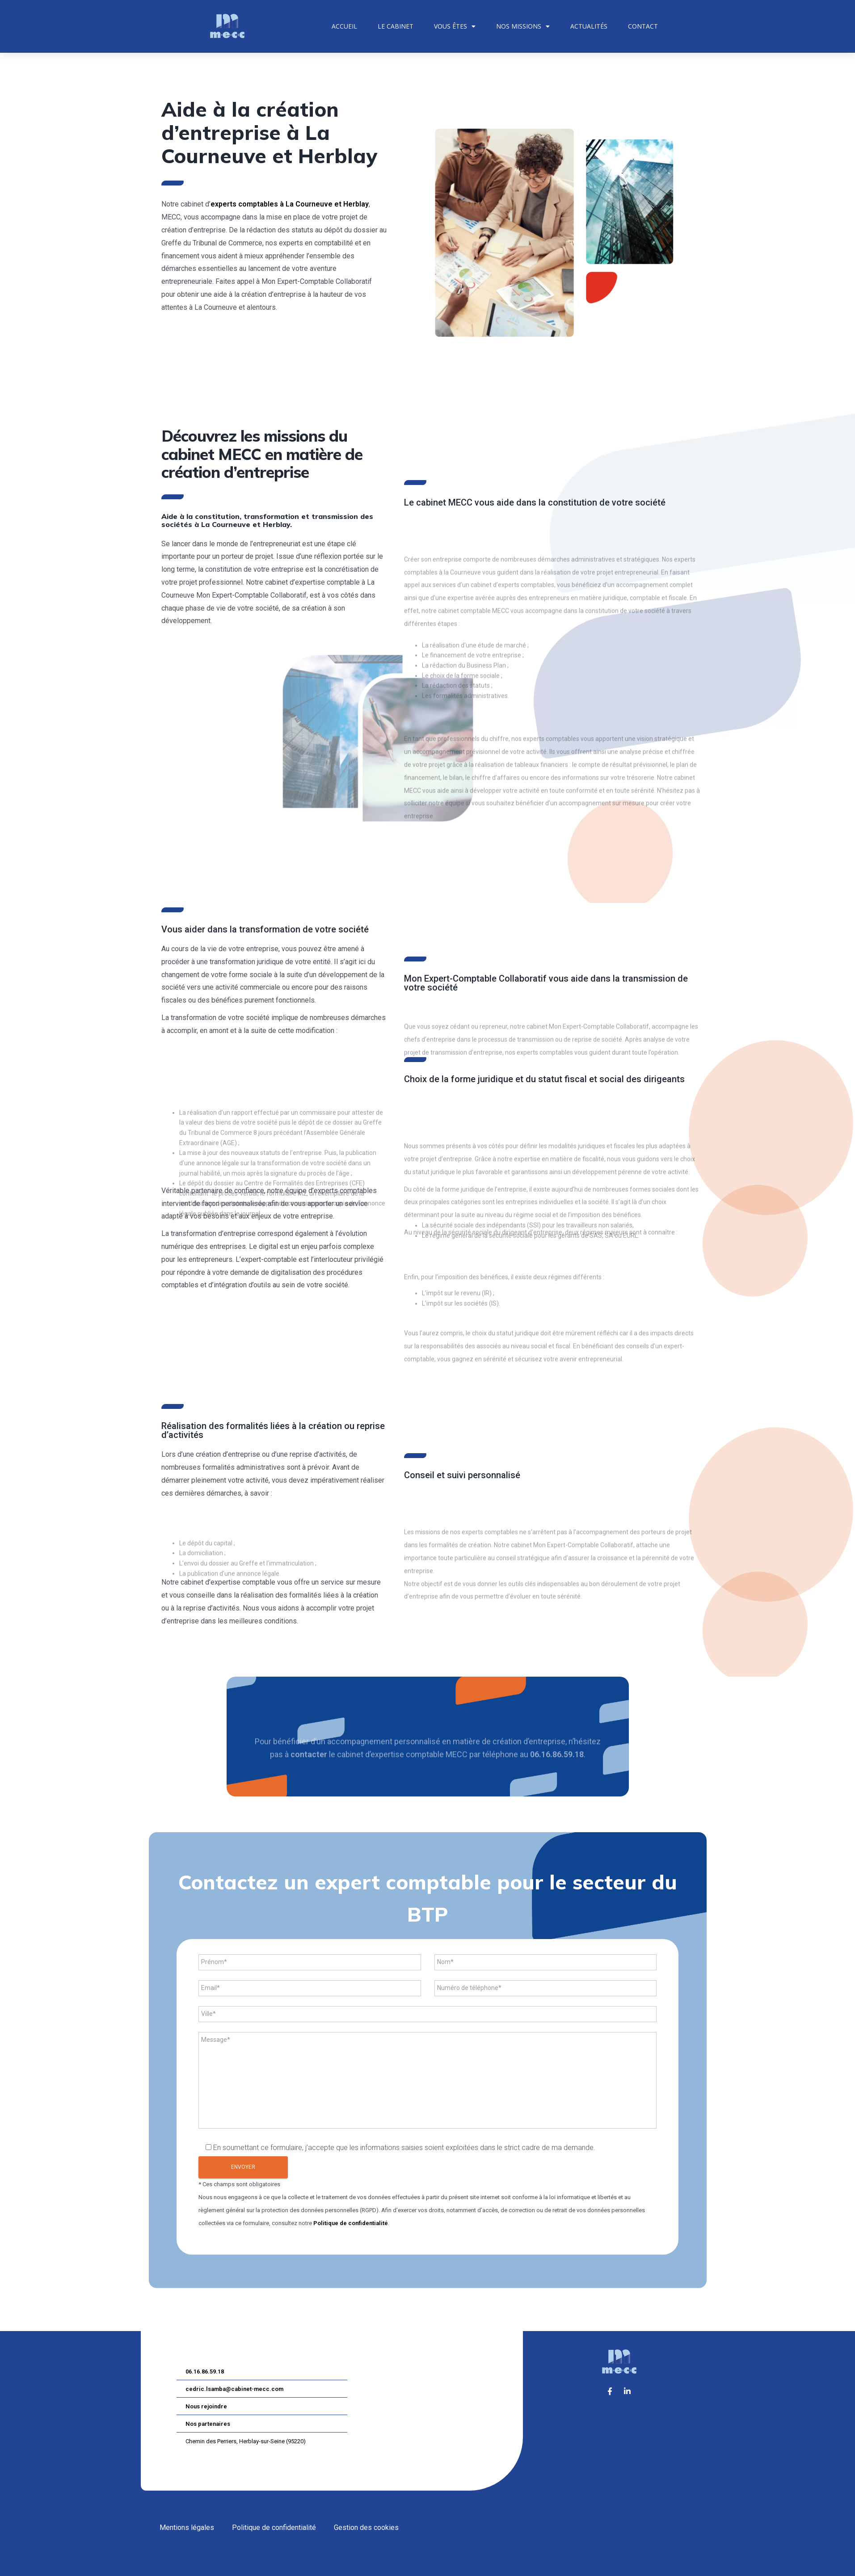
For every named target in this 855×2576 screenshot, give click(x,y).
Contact (643, 26)
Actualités (588, 26)
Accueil (344, 26)
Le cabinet (395, 26)
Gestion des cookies (366, 2527)
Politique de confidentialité (350, 2223)
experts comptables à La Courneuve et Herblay (290, 204)
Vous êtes (455, 26)
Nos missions (523, 26)
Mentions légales (187, 2527)
